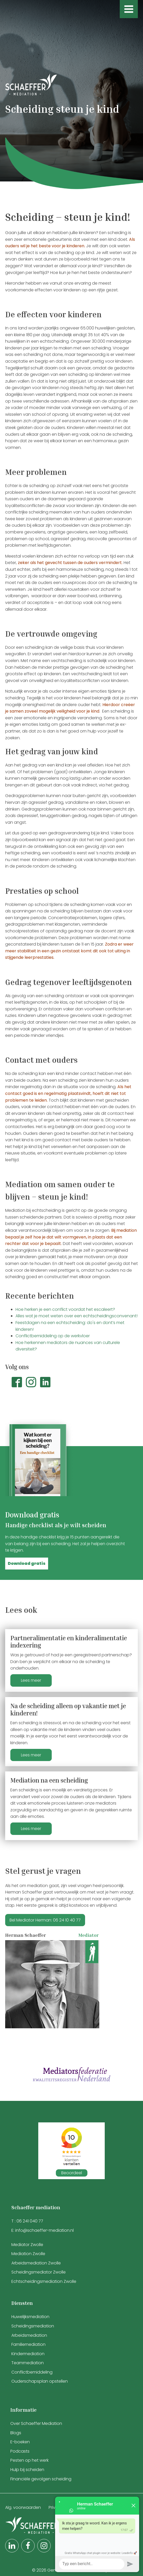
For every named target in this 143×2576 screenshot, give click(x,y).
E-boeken (20, 2442)
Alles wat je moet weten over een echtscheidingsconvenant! (77, 1316)
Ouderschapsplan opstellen (39, 2381)
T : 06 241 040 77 (27, 2221)
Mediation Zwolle (28, 2254)
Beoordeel (71, 2173)
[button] (26, 1563)
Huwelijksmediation (30, 2317)
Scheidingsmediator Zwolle (38, 2272)
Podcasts (19, 2451)
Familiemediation (28, 2344)
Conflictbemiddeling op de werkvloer (53, 1336)
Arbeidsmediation (29, 2335)
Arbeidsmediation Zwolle (36, 2263)
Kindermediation (27, 2354)
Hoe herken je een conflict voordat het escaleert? (65, 1309)
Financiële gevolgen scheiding (40, 2479)
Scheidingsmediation (32, 2326)
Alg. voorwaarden (23, 2507)
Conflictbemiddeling (31, 2372)
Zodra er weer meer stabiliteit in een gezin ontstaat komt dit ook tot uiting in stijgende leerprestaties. (69, 950)
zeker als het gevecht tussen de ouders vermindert (70, 563)
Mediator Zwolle (27, 2245)
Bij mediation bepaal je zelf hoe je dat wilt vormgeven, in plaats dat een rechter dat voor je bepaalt (71, 1237)
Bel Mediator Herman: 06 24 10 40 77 (45, 1920)
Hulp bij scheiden (27, 2470)
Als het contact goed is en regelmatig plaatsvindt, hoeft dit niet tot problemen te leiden (68, 1093)
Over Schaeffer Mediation (36, 2423)
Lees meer (31, 1680)
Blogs (15, 2433)
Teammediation (27, 2363)
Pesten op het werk (29, 2460)
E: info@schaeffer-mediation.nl (42, 2230)
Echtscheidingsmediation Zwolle (43, 2281)
